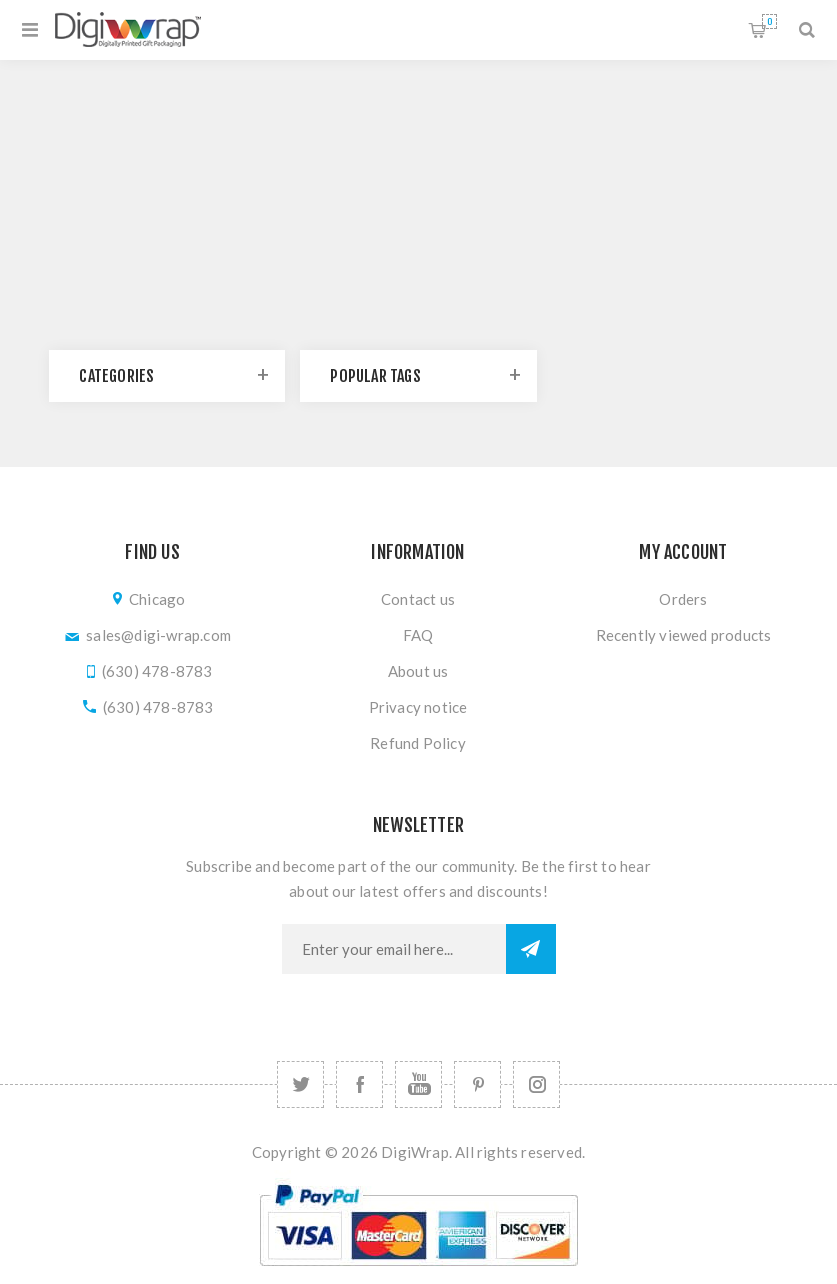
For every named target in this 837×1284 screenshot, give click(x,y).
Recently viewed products (684, 635)
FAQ (418, 635)
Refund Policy (418, 743)
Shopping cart (769, 21)
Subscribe (531, 949)
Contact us (418, 599)
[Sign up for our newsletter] (394, 949)
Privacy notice (418, 707)
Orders (683, 599)
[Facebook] (359, 1084)
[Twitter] (300, 1084)
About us (418, 671)
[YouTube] (418, 1084)
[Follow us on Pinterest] (477, 1084)
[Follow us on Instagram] (536, 1084)
